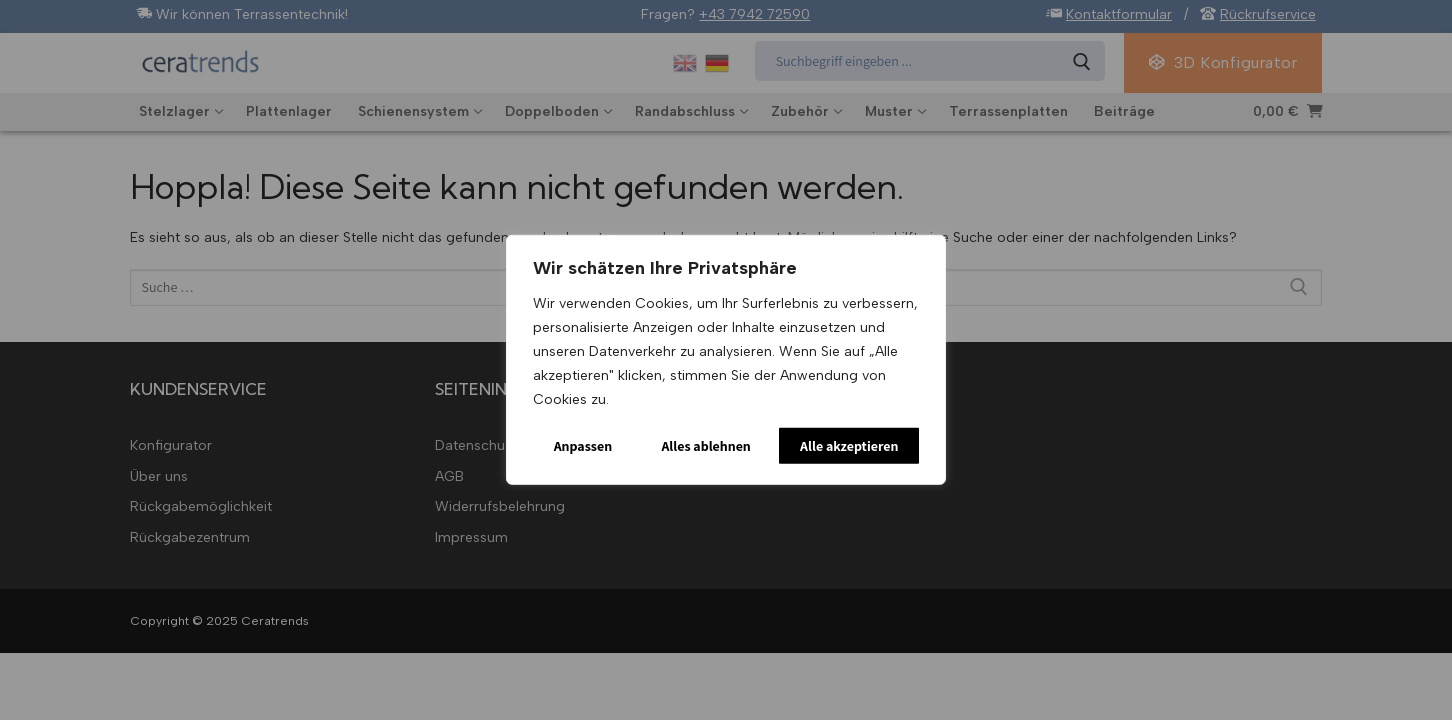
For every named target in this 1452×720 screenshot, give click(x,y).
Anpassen (583, 445)
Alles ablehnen (705, 445)
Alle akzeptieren (849, 445)
